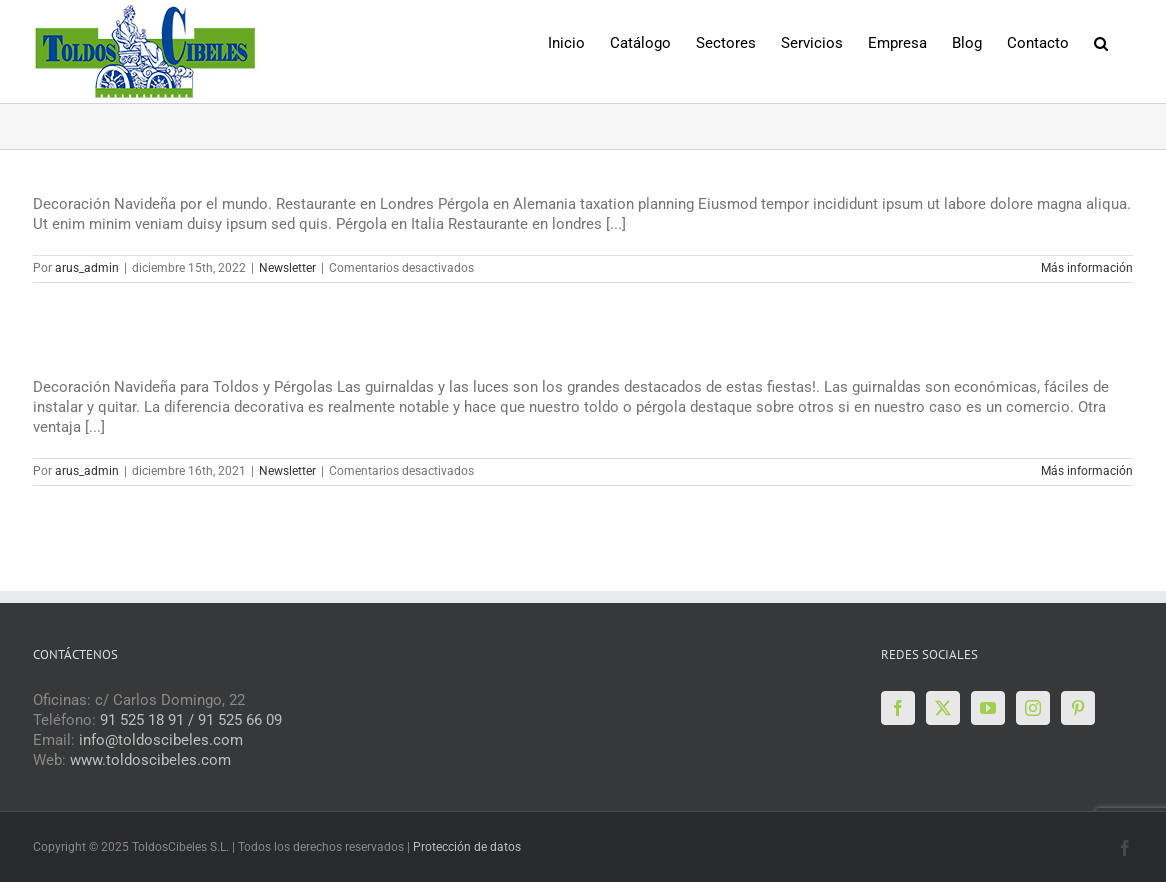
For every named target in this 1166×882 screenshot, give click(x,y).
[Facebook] (898, 708)
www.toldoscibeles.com (150, 760)
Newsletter (287, 268)
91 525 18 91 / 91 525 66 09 (191, 720)
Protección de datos (467, 847)
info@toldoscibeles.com (161, 740)
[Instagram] (1033, 708)
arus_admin (87, 268)
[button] (1101, 41)
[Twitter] (943, 708)
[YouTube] (988, 708)
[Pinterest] (1078, 708)
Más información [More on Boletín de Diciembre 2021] (1087, 471)
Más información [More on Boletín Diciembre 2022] (1087, 268)
